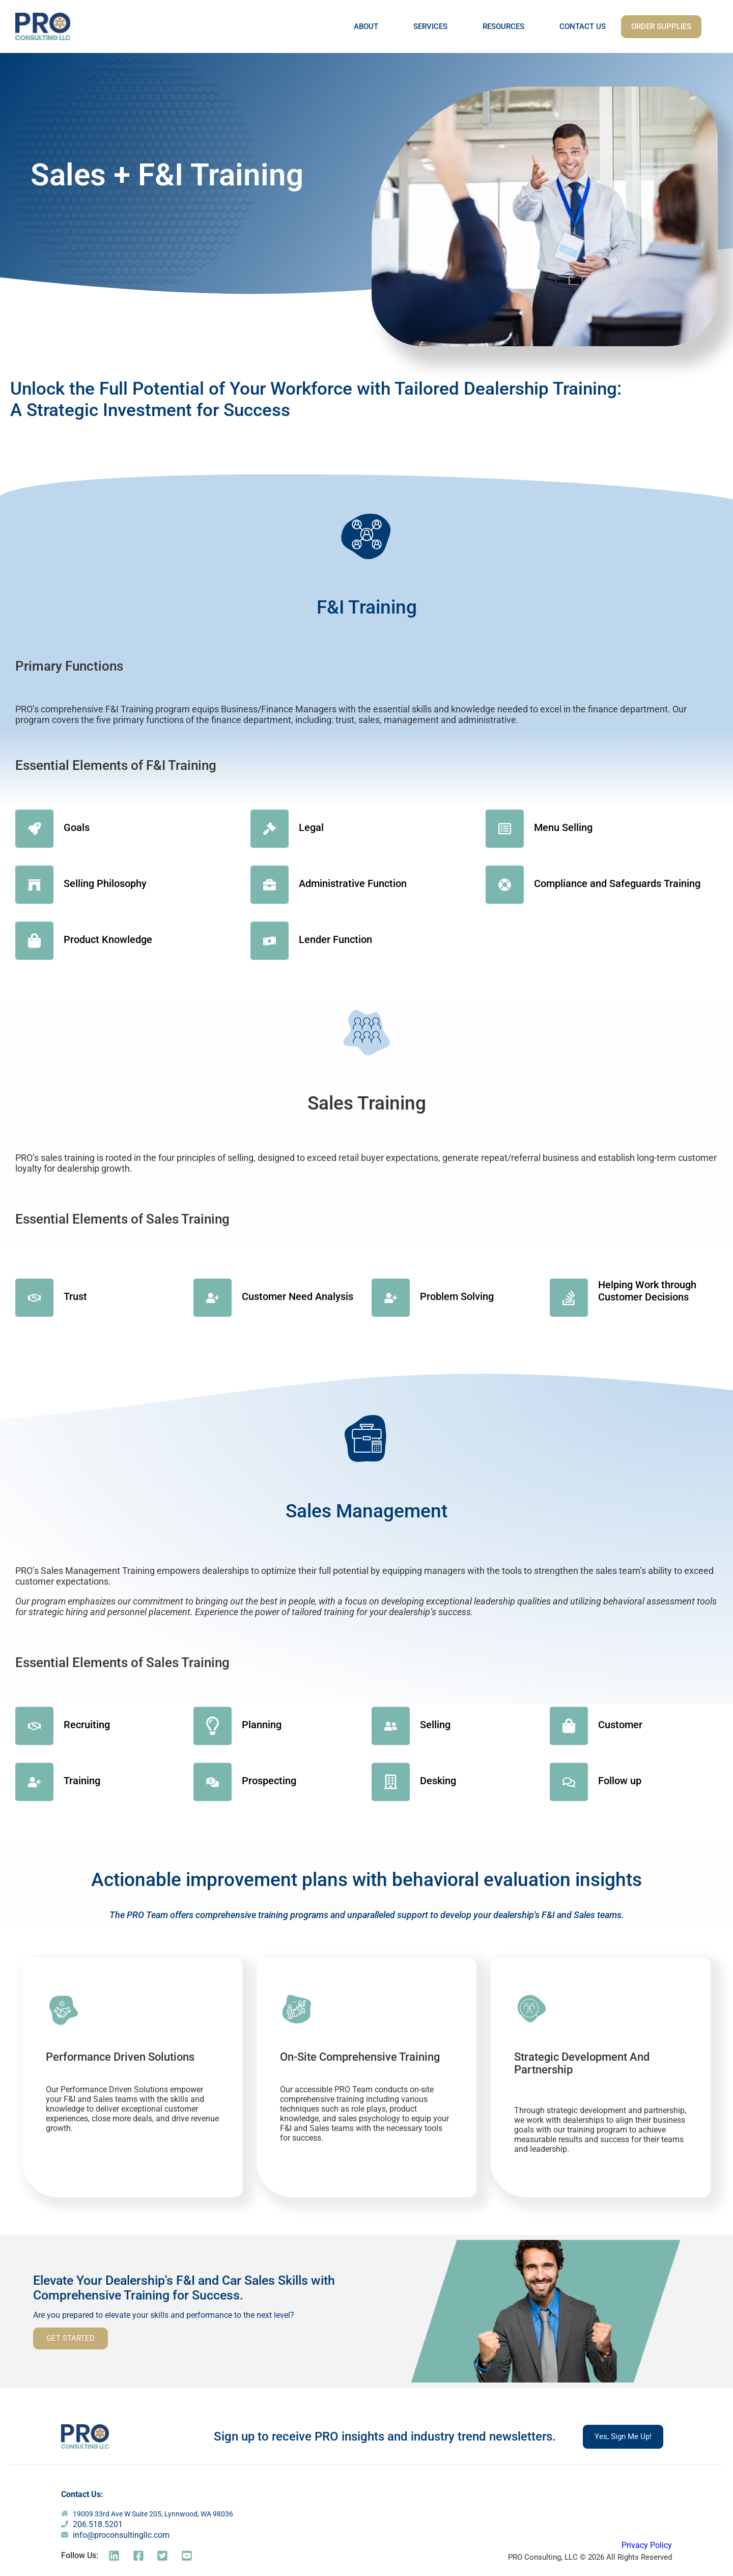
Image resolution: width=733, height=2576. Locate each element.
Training (82, 1781)
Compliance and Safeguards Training (617, 883)
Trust (75, 1296)
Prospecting (269, 1781)
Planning (261, 1725)
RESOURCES (503, 26)
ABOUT (366, 26)
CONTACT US (582, 26)
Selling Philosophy (105, 883)
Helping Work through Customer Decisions (647, 1291)
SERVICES (430, 26)
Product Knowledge (108, 939)
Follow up (619, 1781)
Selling (435, 1725)
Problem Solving (457, 1296)
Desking (438, 1781)
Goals (77, 827)
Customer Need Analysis (297, 1296)
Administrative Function (353, 883)
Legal (311, 827)
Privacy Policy (647, 2545)
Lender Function (335, 939)
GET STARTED (70, 2338)
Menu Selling (563, 827)
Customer (620, 1725)
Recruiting (87, 1725)
